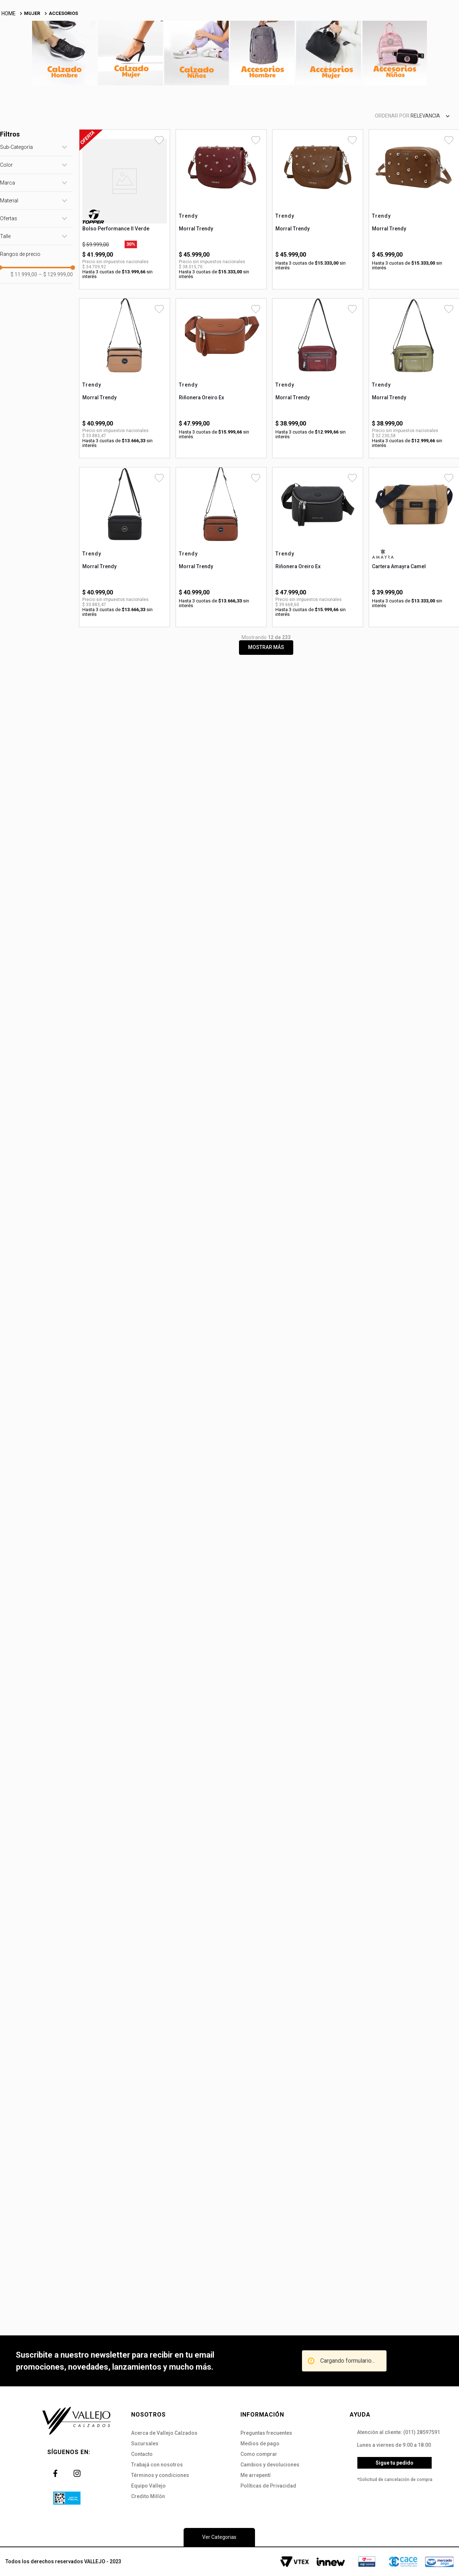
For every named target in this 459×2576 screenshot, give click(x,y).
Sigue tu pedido (394, 2463)
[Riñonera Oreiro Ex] (221, 449)
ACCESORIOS (63, 84)
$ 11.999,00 (24, 345)
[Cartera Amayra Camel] (414, 618)
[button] (36, 218)
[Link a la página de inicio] (9, 84)
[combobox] (188, 42)
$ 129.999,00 (56, 345)
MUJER (32, 84)
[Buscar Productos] (273, 42)
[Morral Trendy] (221, 280)
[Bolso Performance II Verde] (124, 280)
